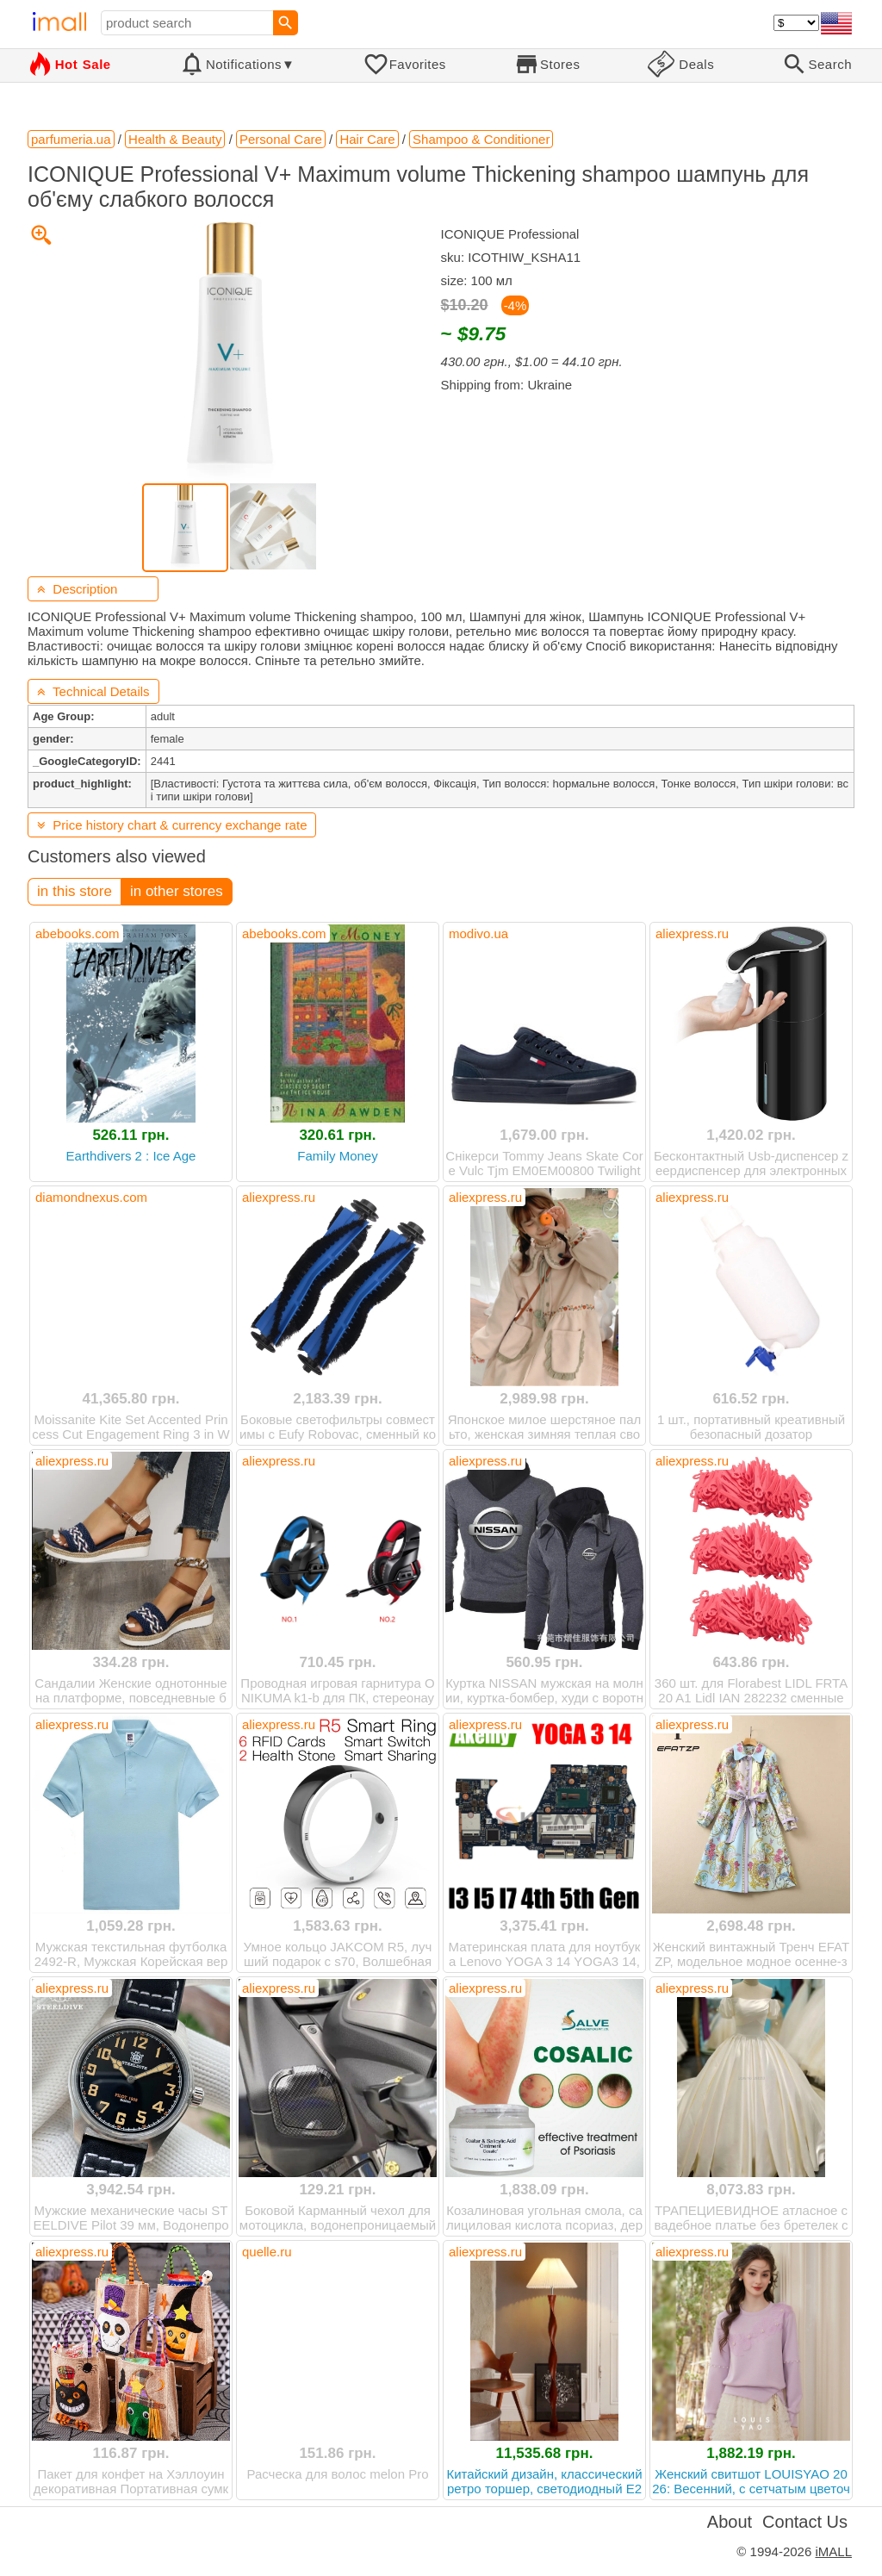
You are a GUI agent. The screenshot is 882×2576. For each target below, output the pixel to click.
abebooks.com (77, 933)
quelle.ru (267, 2251)
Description (77, 589)
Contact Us (805, 2521)
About (729, 2521)
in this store (74, 891)
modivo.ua (478, 933)
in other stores (176, 891)
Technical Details (93, 691)
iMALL (833, 2551)
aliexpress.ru (692, 933)
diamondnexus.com (91, 1197)
